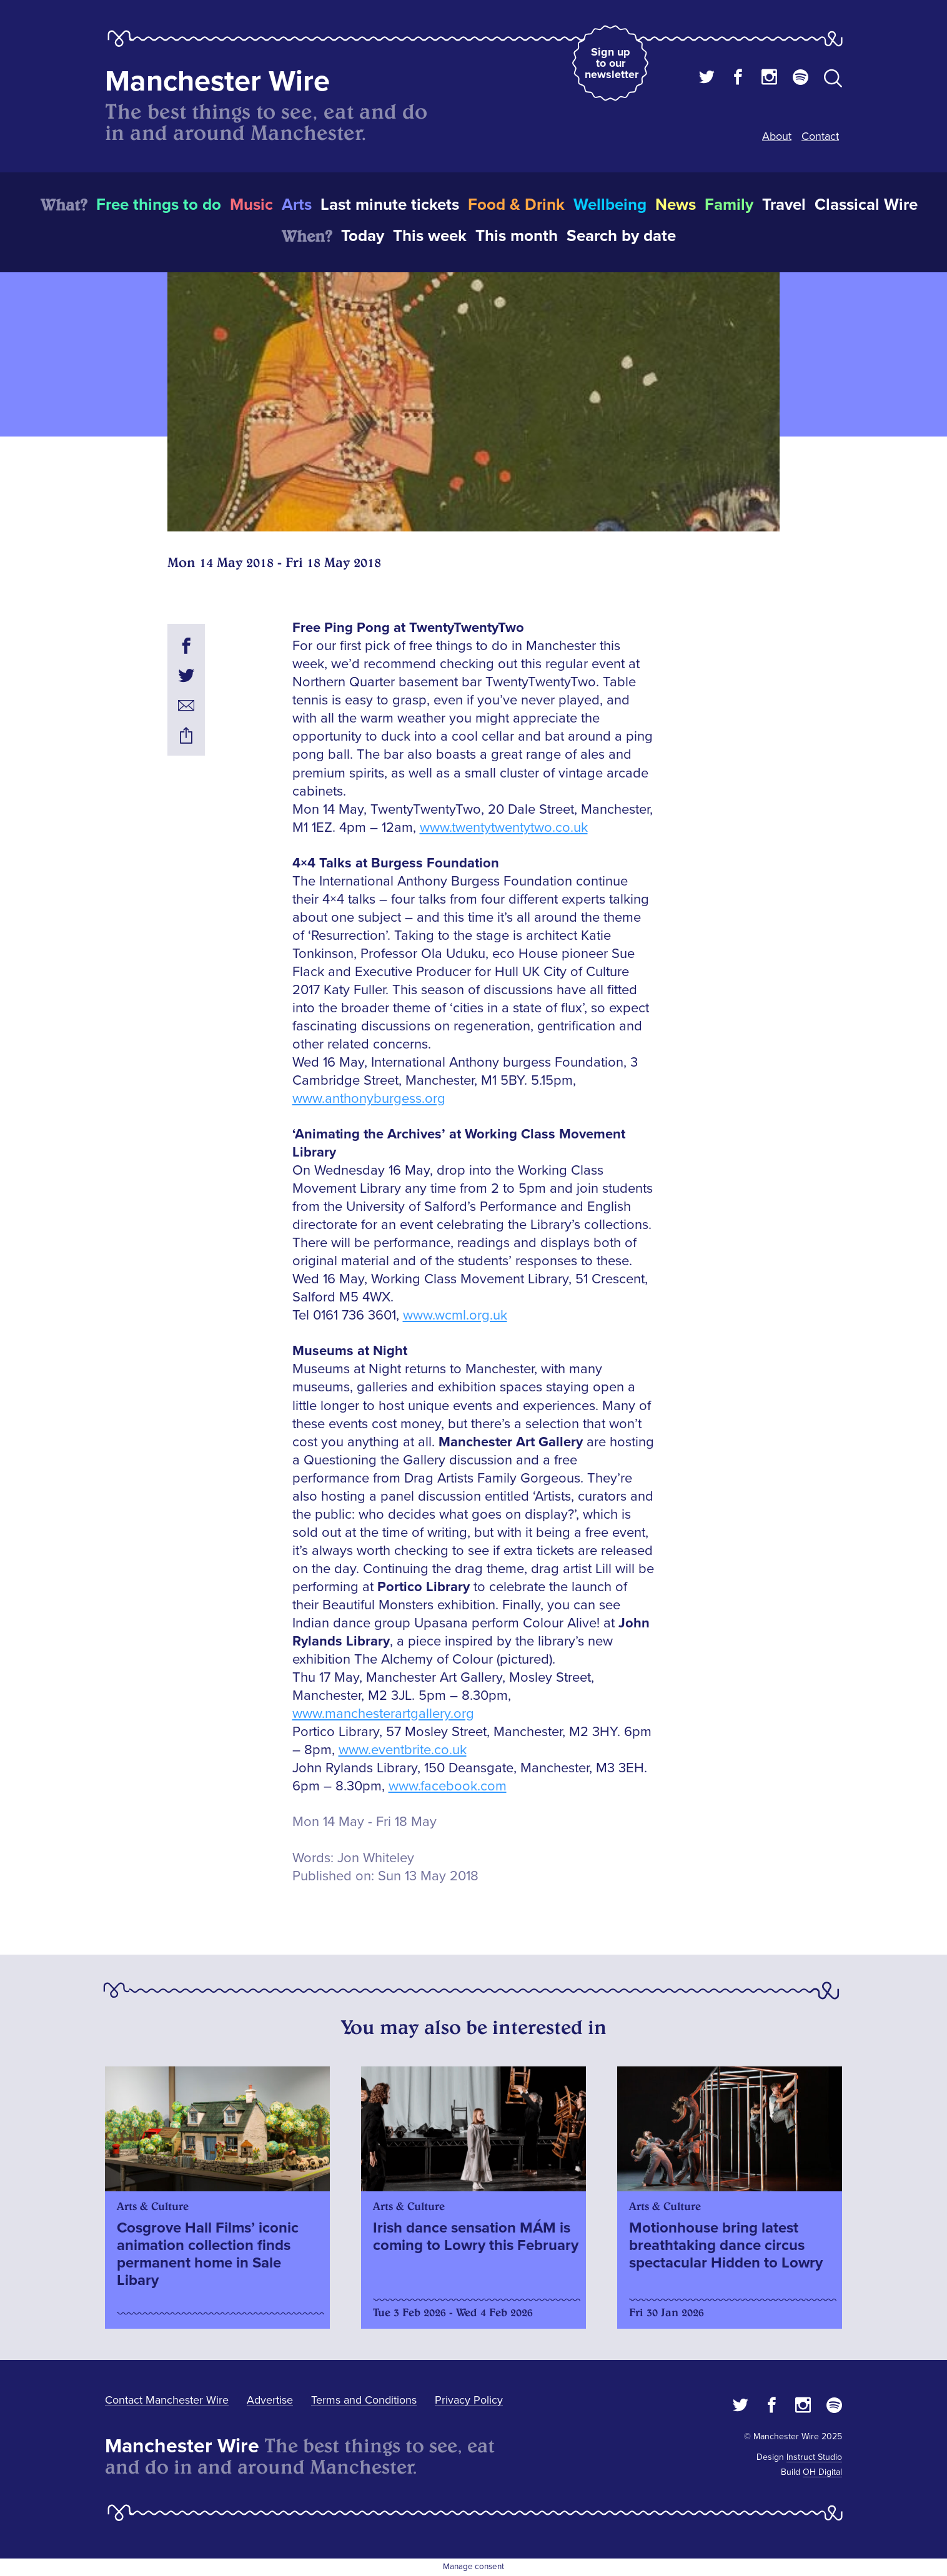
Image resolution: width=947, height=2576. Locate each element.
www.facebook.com (448, 1786)
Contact (820, 136)
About (776, 136)
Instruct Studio (814, 2457)
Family (729, 205)
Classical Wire (866, 205)
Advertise (270, 2400)
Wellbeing (610, 205)
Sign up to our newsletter (611, 63)
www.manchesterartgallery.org (383, 1713)
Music (251, 205)
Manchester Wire (217, 81)
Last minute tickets (389, 205)
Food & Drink (516, 205)
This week (430, 236)
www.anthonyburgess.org (368, 1098)
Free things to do (158, 205)
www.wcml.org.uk (455, 1315)
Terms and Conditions (364, 2400)
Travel (784, 205)
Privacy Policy (469, 2400)
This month (516, 236)
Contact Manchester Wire (167, 2400)
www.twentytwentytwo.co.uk (504, 827)
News (675, 205)
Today (362, 236)
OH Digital (822, 2472)
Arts (297, 205)
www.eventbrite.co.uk (403, 1750)
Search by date (621, 236)
